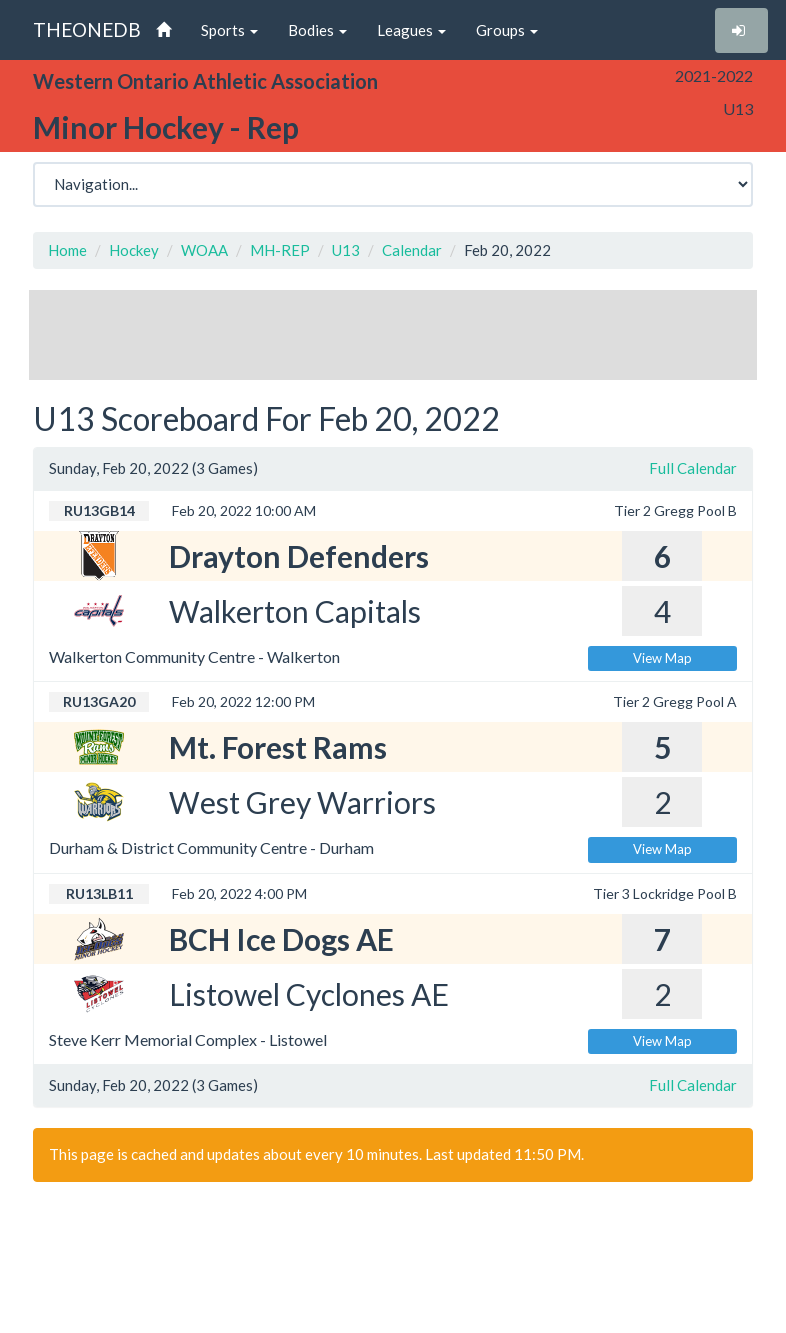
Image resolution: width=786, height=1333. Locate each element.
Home (67, 250)
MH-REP (280, 250)
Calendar (412, 250)
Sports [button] (229, 30)
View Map (662, 658)
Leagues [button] (411, 30)
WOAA (204, 250)
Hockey (134, 250)
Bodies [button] (317, 30)
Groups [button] (507, 30)
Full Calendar (693, 468)
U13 (346, 250)
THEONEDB (87, 29)
